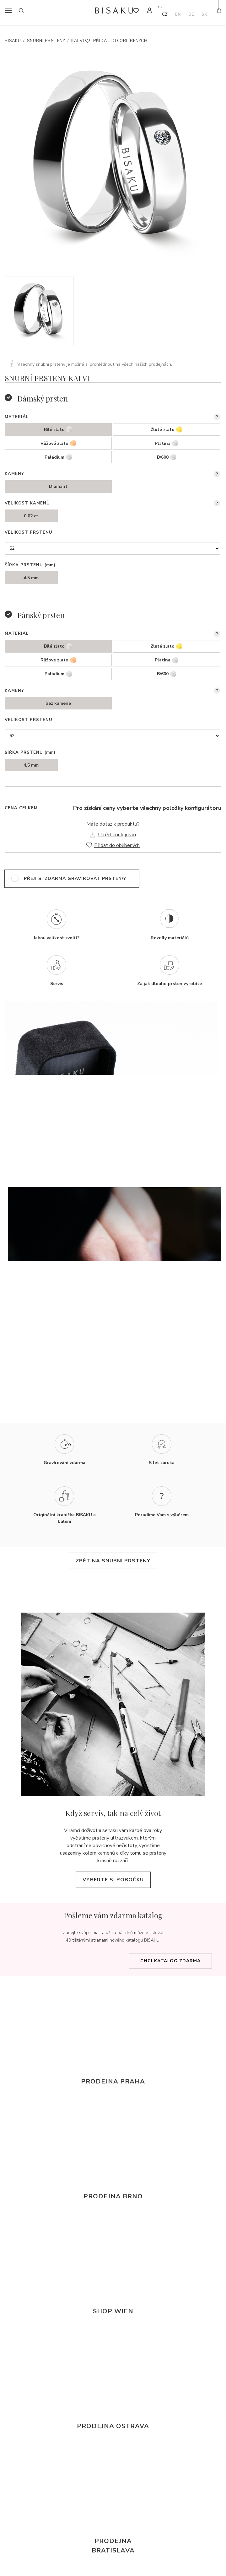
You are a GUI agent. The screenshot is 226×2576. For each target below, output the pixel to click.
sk (204, 14)
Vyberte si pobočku (113, 1879)
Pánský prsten (41, 615)
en (178, 14)
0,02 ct (31, 516)
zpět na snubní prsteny (113, 1560)
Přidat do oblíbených (120, 41)
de (191, 14)
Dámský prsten (42, 398)
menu (10, 10)
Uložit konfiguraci (117, 834)
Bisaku (13, 41)
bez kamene (58, 703)
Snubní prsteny (46, 41)
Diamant (58, 486)
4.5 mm (31, 578)
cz (165, 14)
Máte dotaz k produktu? (113, 824)
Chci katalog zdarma (170, 1961)
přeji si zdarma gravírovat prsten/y (75, 878)
